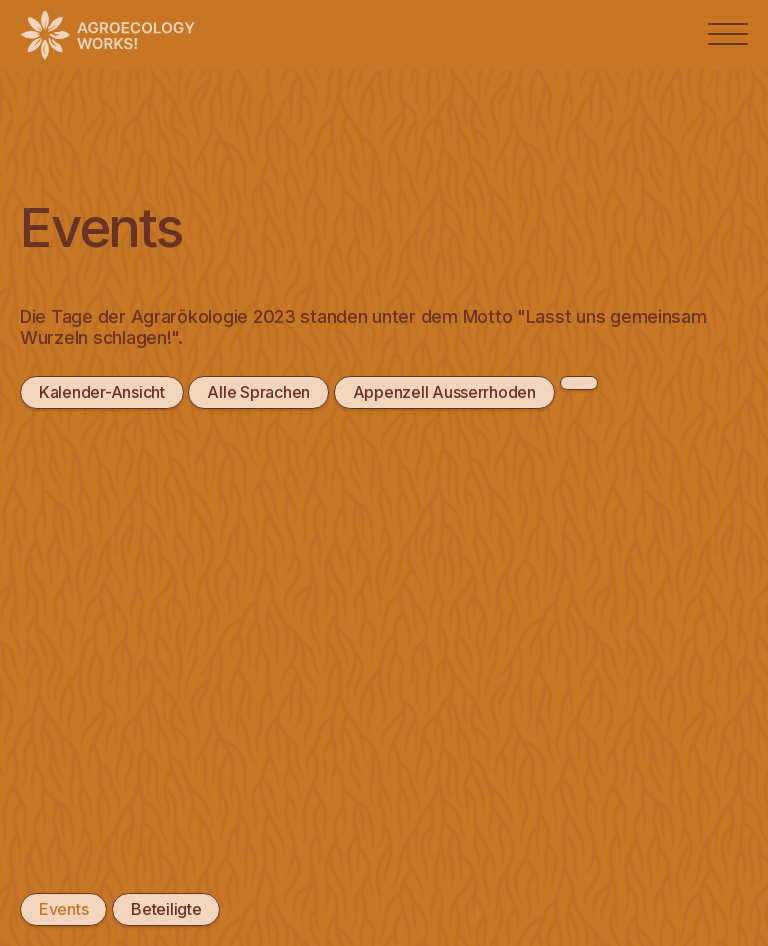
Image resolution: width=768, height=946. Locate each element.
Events (63, 909)
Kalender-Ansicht (102, 392)
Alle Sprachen (258, 392)
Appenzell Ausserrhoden (444, 392)
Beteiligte (166, 909)
